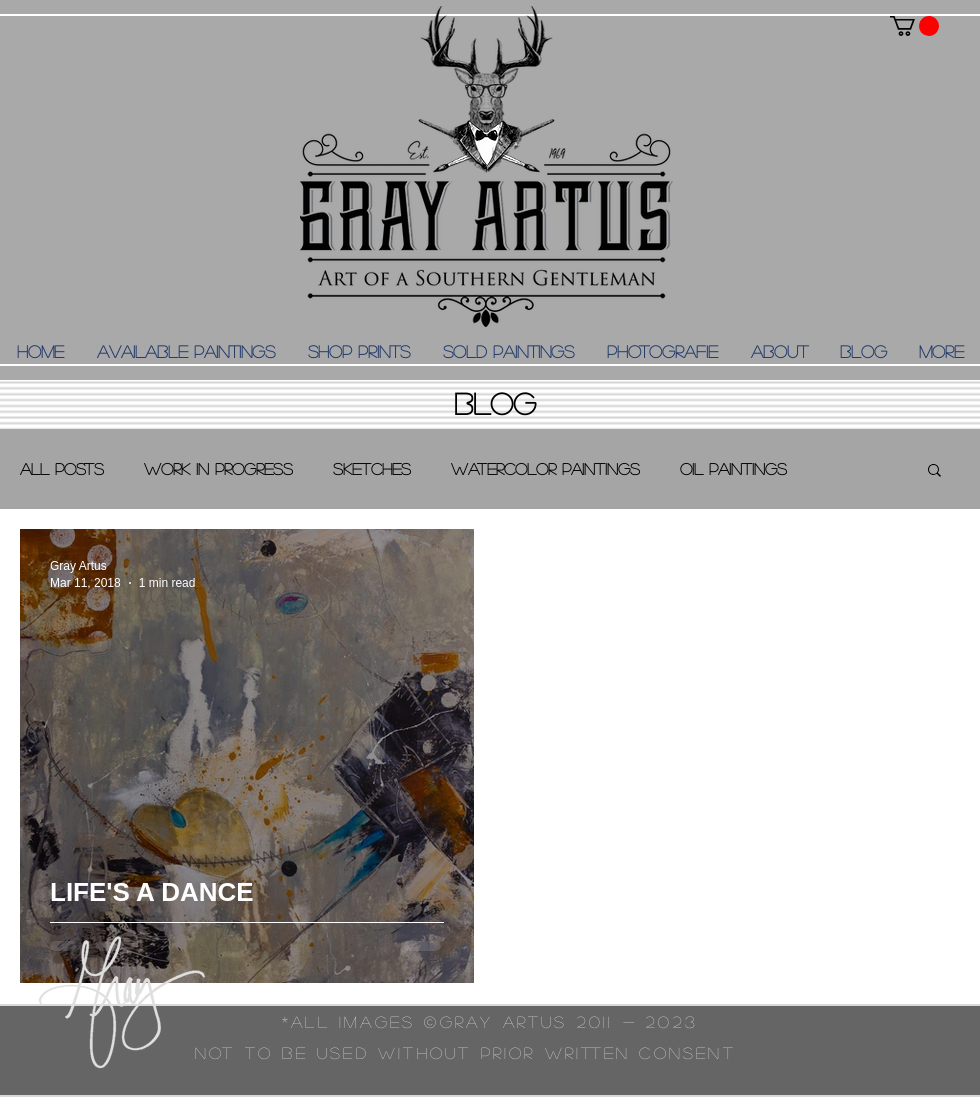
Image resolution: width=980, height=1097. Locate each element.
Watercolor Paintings (545, 468)
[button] (914, 26)
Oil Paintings (733, 468)
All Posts (62, 468)
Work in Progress (218, 468)
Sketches (372, 468)
